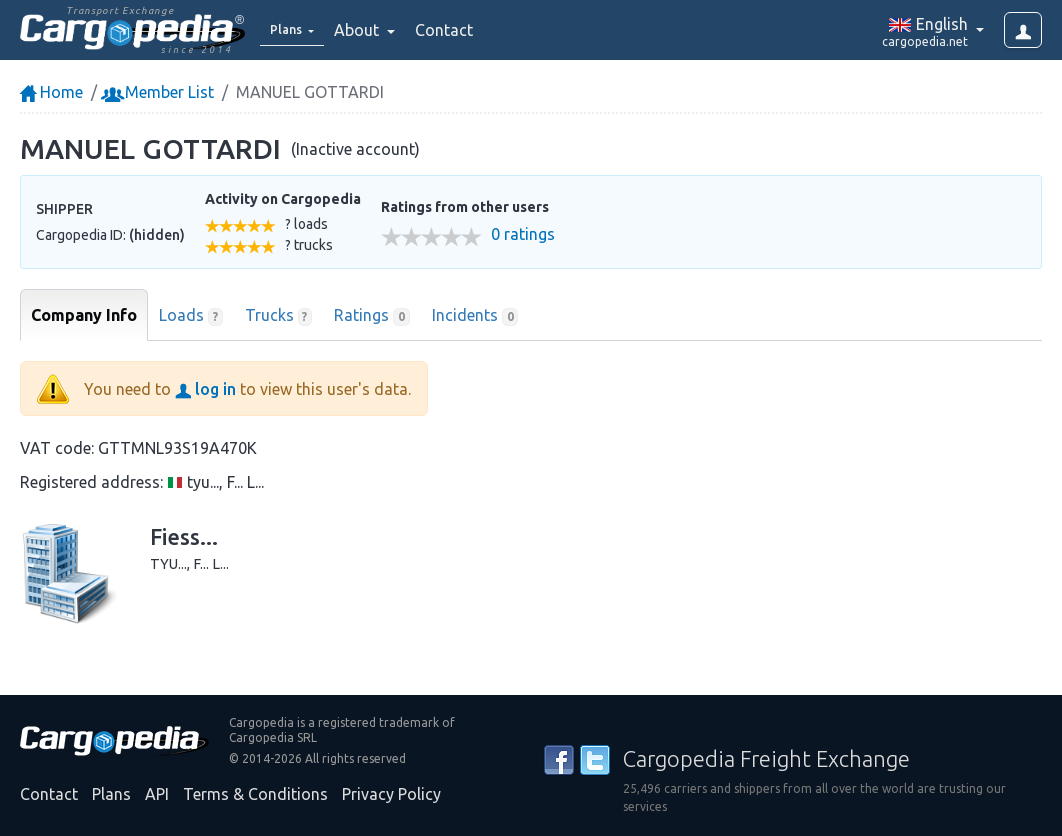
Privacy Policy (391, 794)
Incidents (475, 316)
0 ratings (523, 234)
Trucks (279, 316)
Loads (191, 316)
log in (205, 389)
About (371, 30)
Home (51, 92)
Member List (159, 92)
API (157, 794)
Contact (457, 30)
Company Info (84, 315)
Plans (111, 794)
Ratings (372, 316)
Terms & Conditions (255, 794)
